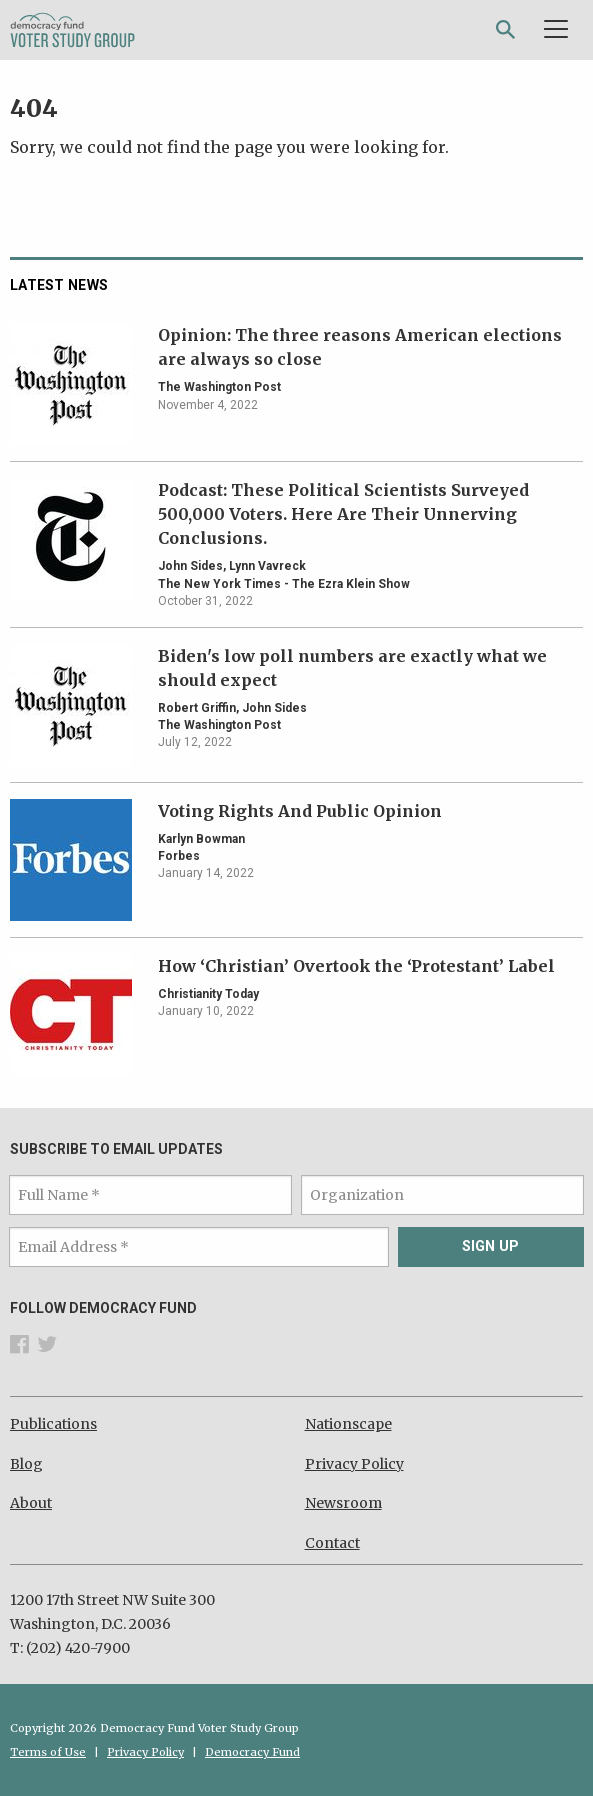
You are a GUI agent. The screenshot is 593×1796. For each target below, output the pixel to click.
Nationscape (348, 1424)
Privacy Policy (354, 1464)
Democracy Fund (252, 1752)
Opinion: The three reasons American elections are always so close (360, 347)
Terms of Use (48, 1752)
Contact (332, 1543)
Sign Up (490, 1246)
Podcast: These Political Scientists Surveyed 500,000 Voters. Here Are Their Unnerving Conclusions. (343, 514)
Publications (53, 1424)
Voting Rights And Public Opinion (300, 811)
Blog (26, 1464)
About (31, 1503)
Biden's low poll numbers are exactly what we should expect (352, 668)
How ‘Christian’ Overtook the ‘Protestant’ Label (356, 966)
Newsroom (343, 1503)
